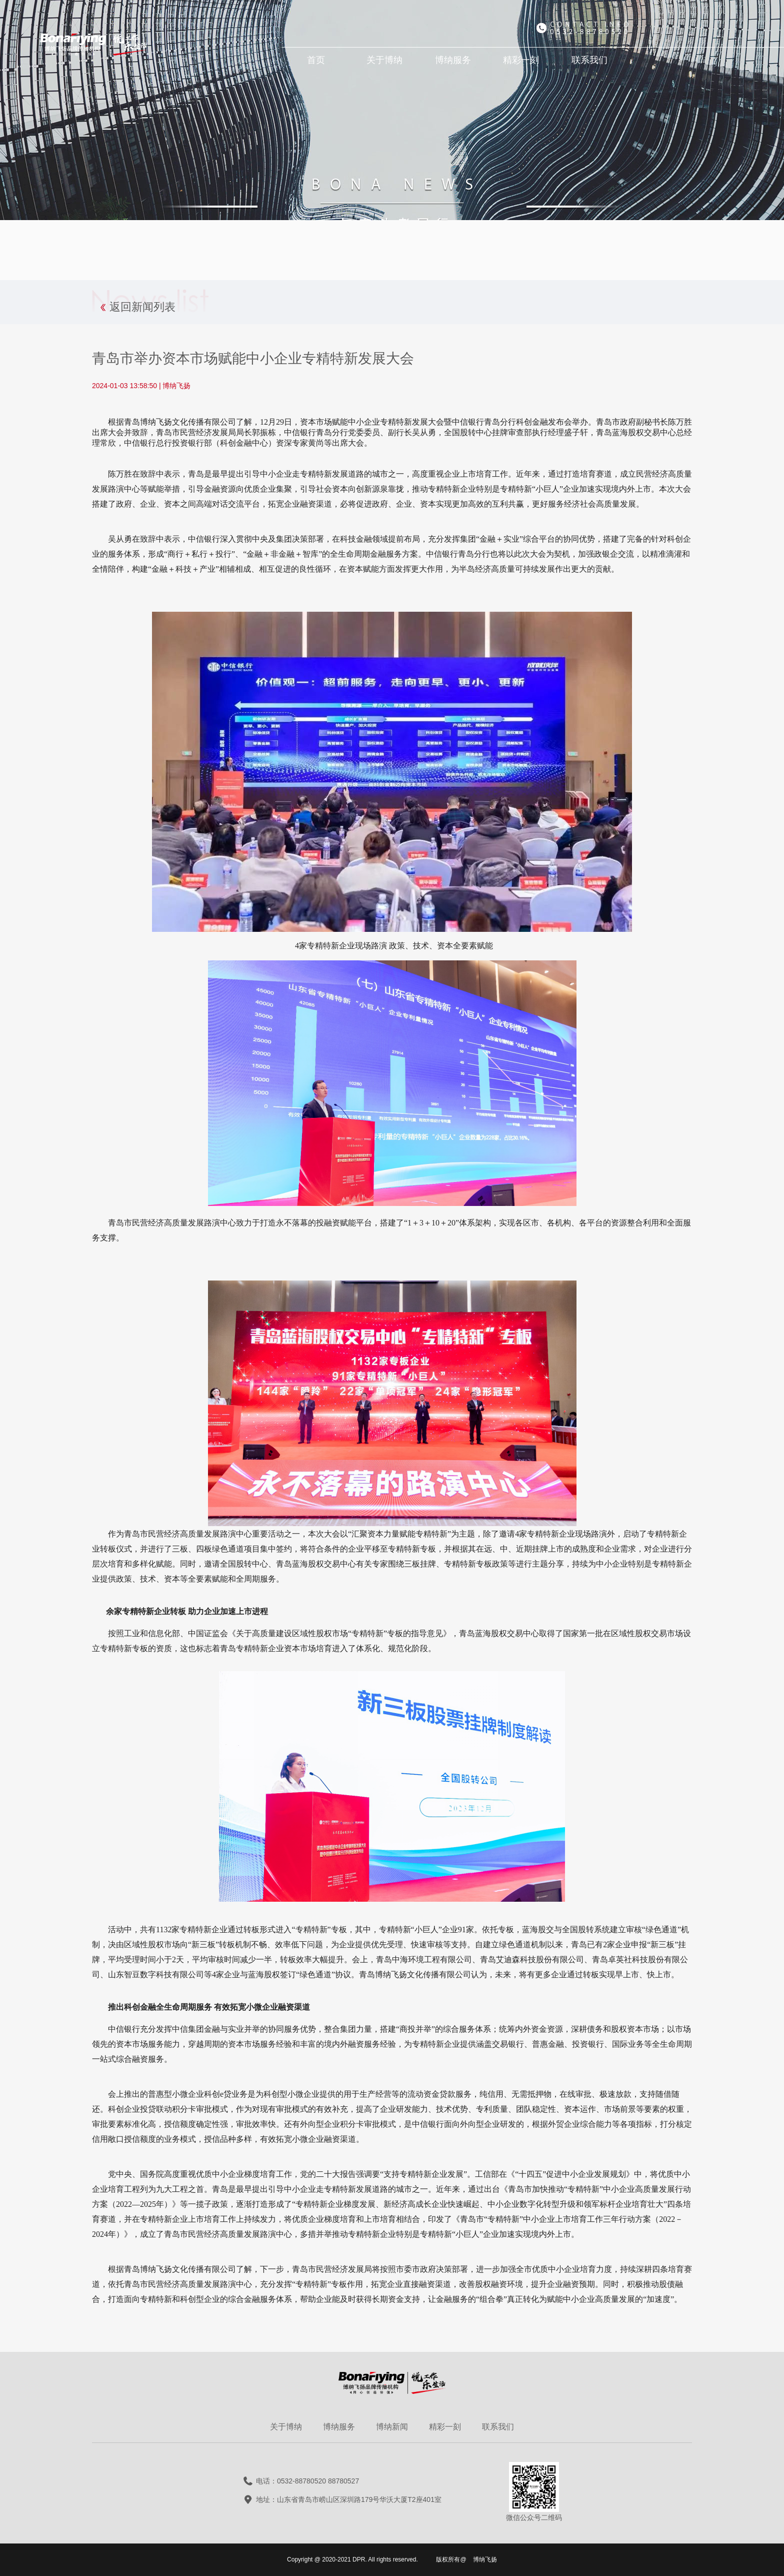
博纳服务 (339, 2426)
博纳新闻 (392, 2426)
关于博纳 (286, 2426)
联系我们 (498, 2426)
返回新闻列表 (143, 307)
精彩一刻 (445, 2426)
